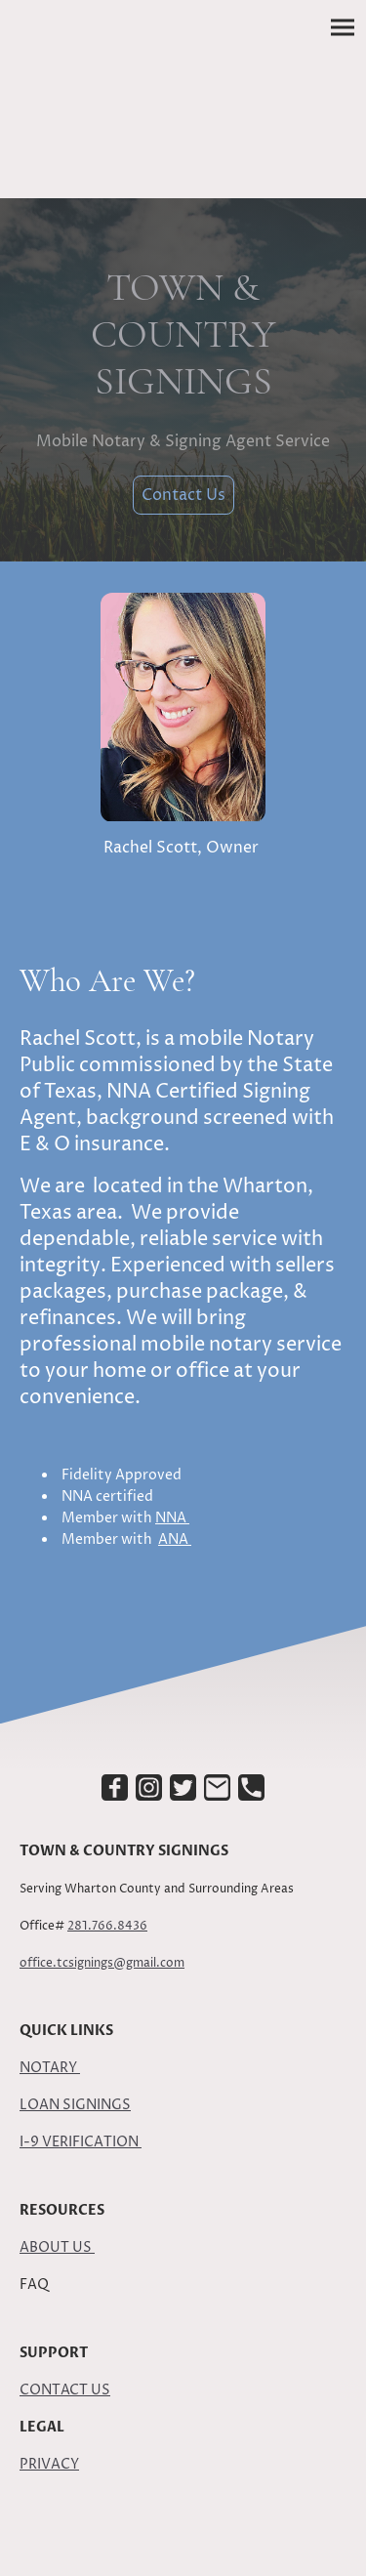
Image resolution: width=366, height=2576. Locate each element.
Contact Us (183, 495)
